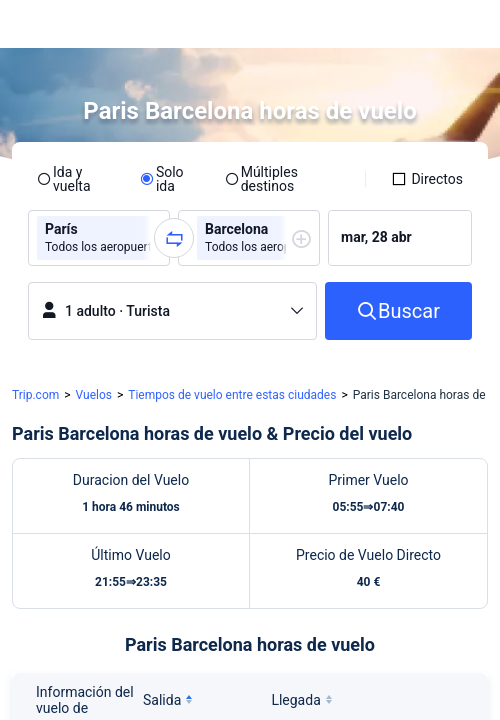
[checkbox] (427, 179)
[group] (99, 238)
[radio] (75, 179)
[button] (466, 24)
